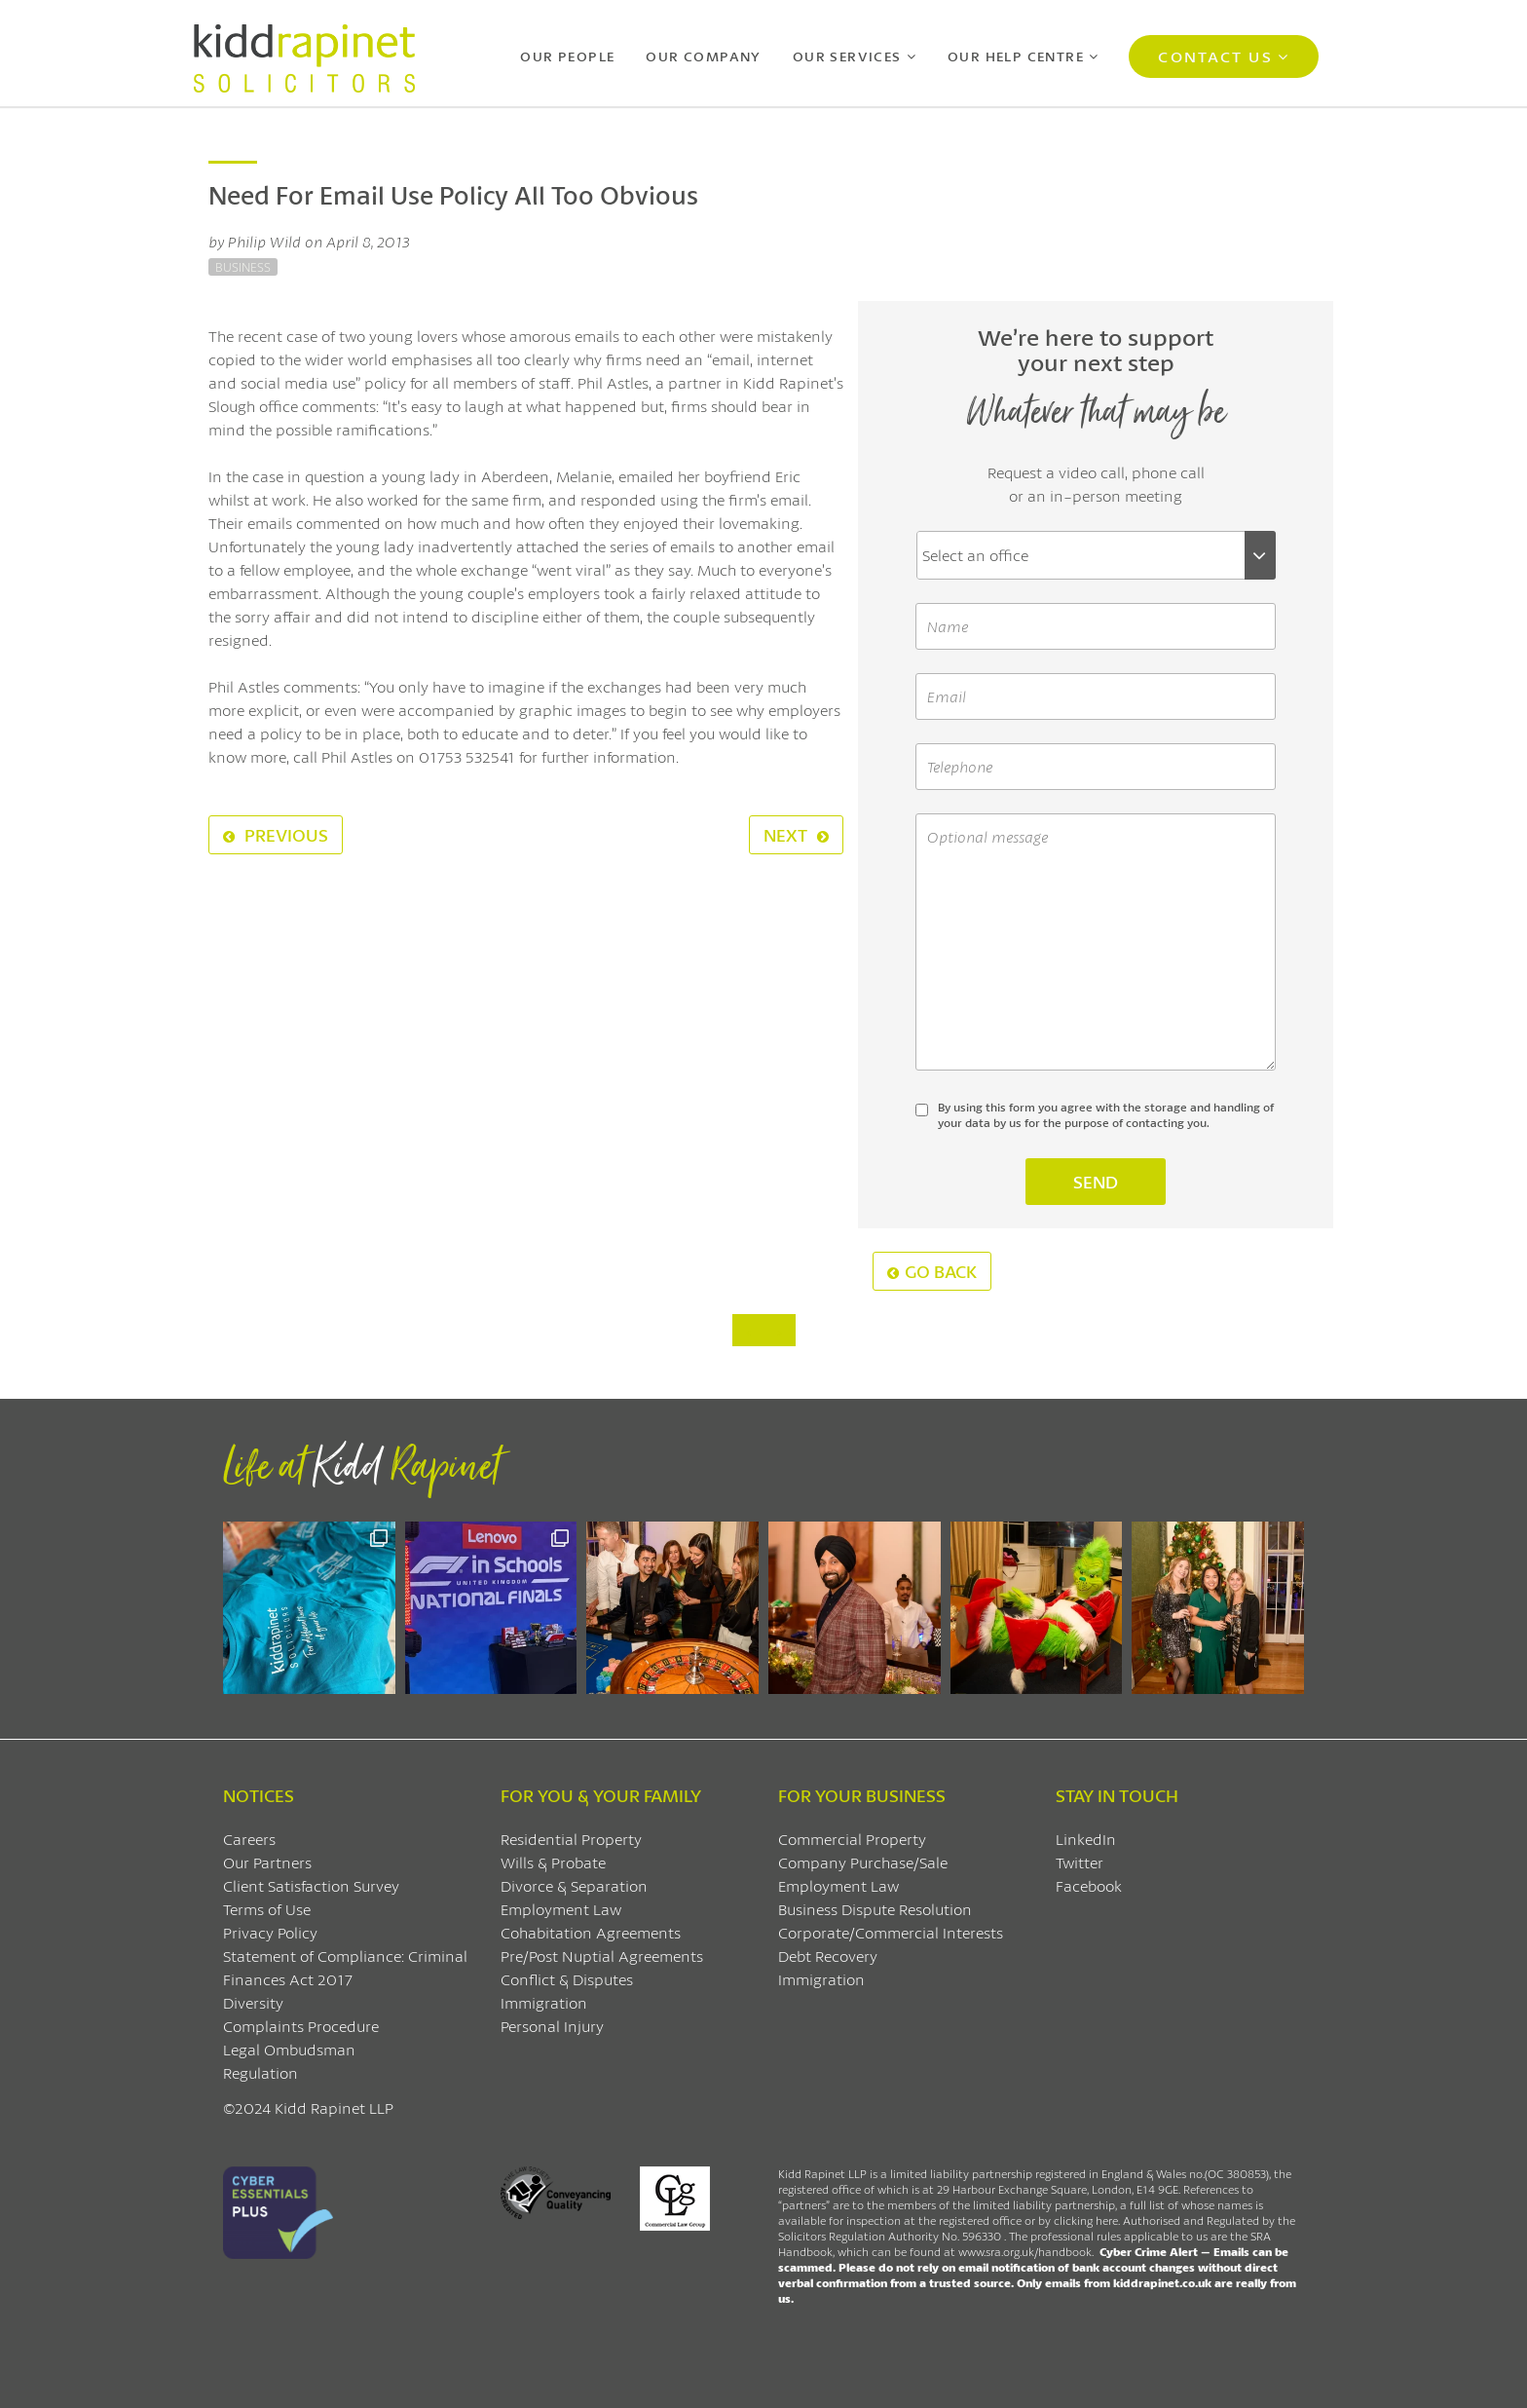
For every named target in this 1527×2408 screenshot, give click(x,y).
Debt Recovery (827, 1955)
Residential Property (571, 1838)
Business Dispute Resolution (875, 1909)
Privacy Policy (270, 1932)
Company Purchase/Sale (863, 1862)
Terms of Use (267, 1909)
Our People (567, 56)
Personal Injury (552, 2025)
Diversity (253, 2002)
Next (796, 835)
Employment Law (561, 1909)
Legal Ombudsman (289, 2049)
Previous (275, 835)
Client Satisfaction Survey (311, 1885)
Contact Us (1215, 56)
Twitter (1079, 1862)
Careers (249, 1838)
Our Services (847, 56)
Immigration (544, 2002)
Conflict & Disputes (567, 1979)
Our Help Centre (1016, 56)
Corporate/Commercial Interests (890, 1932)
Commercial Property (852, 1838)
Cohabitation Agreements (591, 1932)
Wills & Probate (553, 1862)
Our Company (703, 56)
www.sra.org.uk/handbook (1025, 2251)
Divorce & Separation (574, 1885)
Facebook (1089, 1885)
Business (243, 267)
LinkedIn (1086, 1838)
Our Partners (267, 1862)
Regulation (260, 2072)
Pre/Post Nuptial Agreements (602, 1955)
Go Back (932, 1271)
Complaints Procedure (301, 2025)
